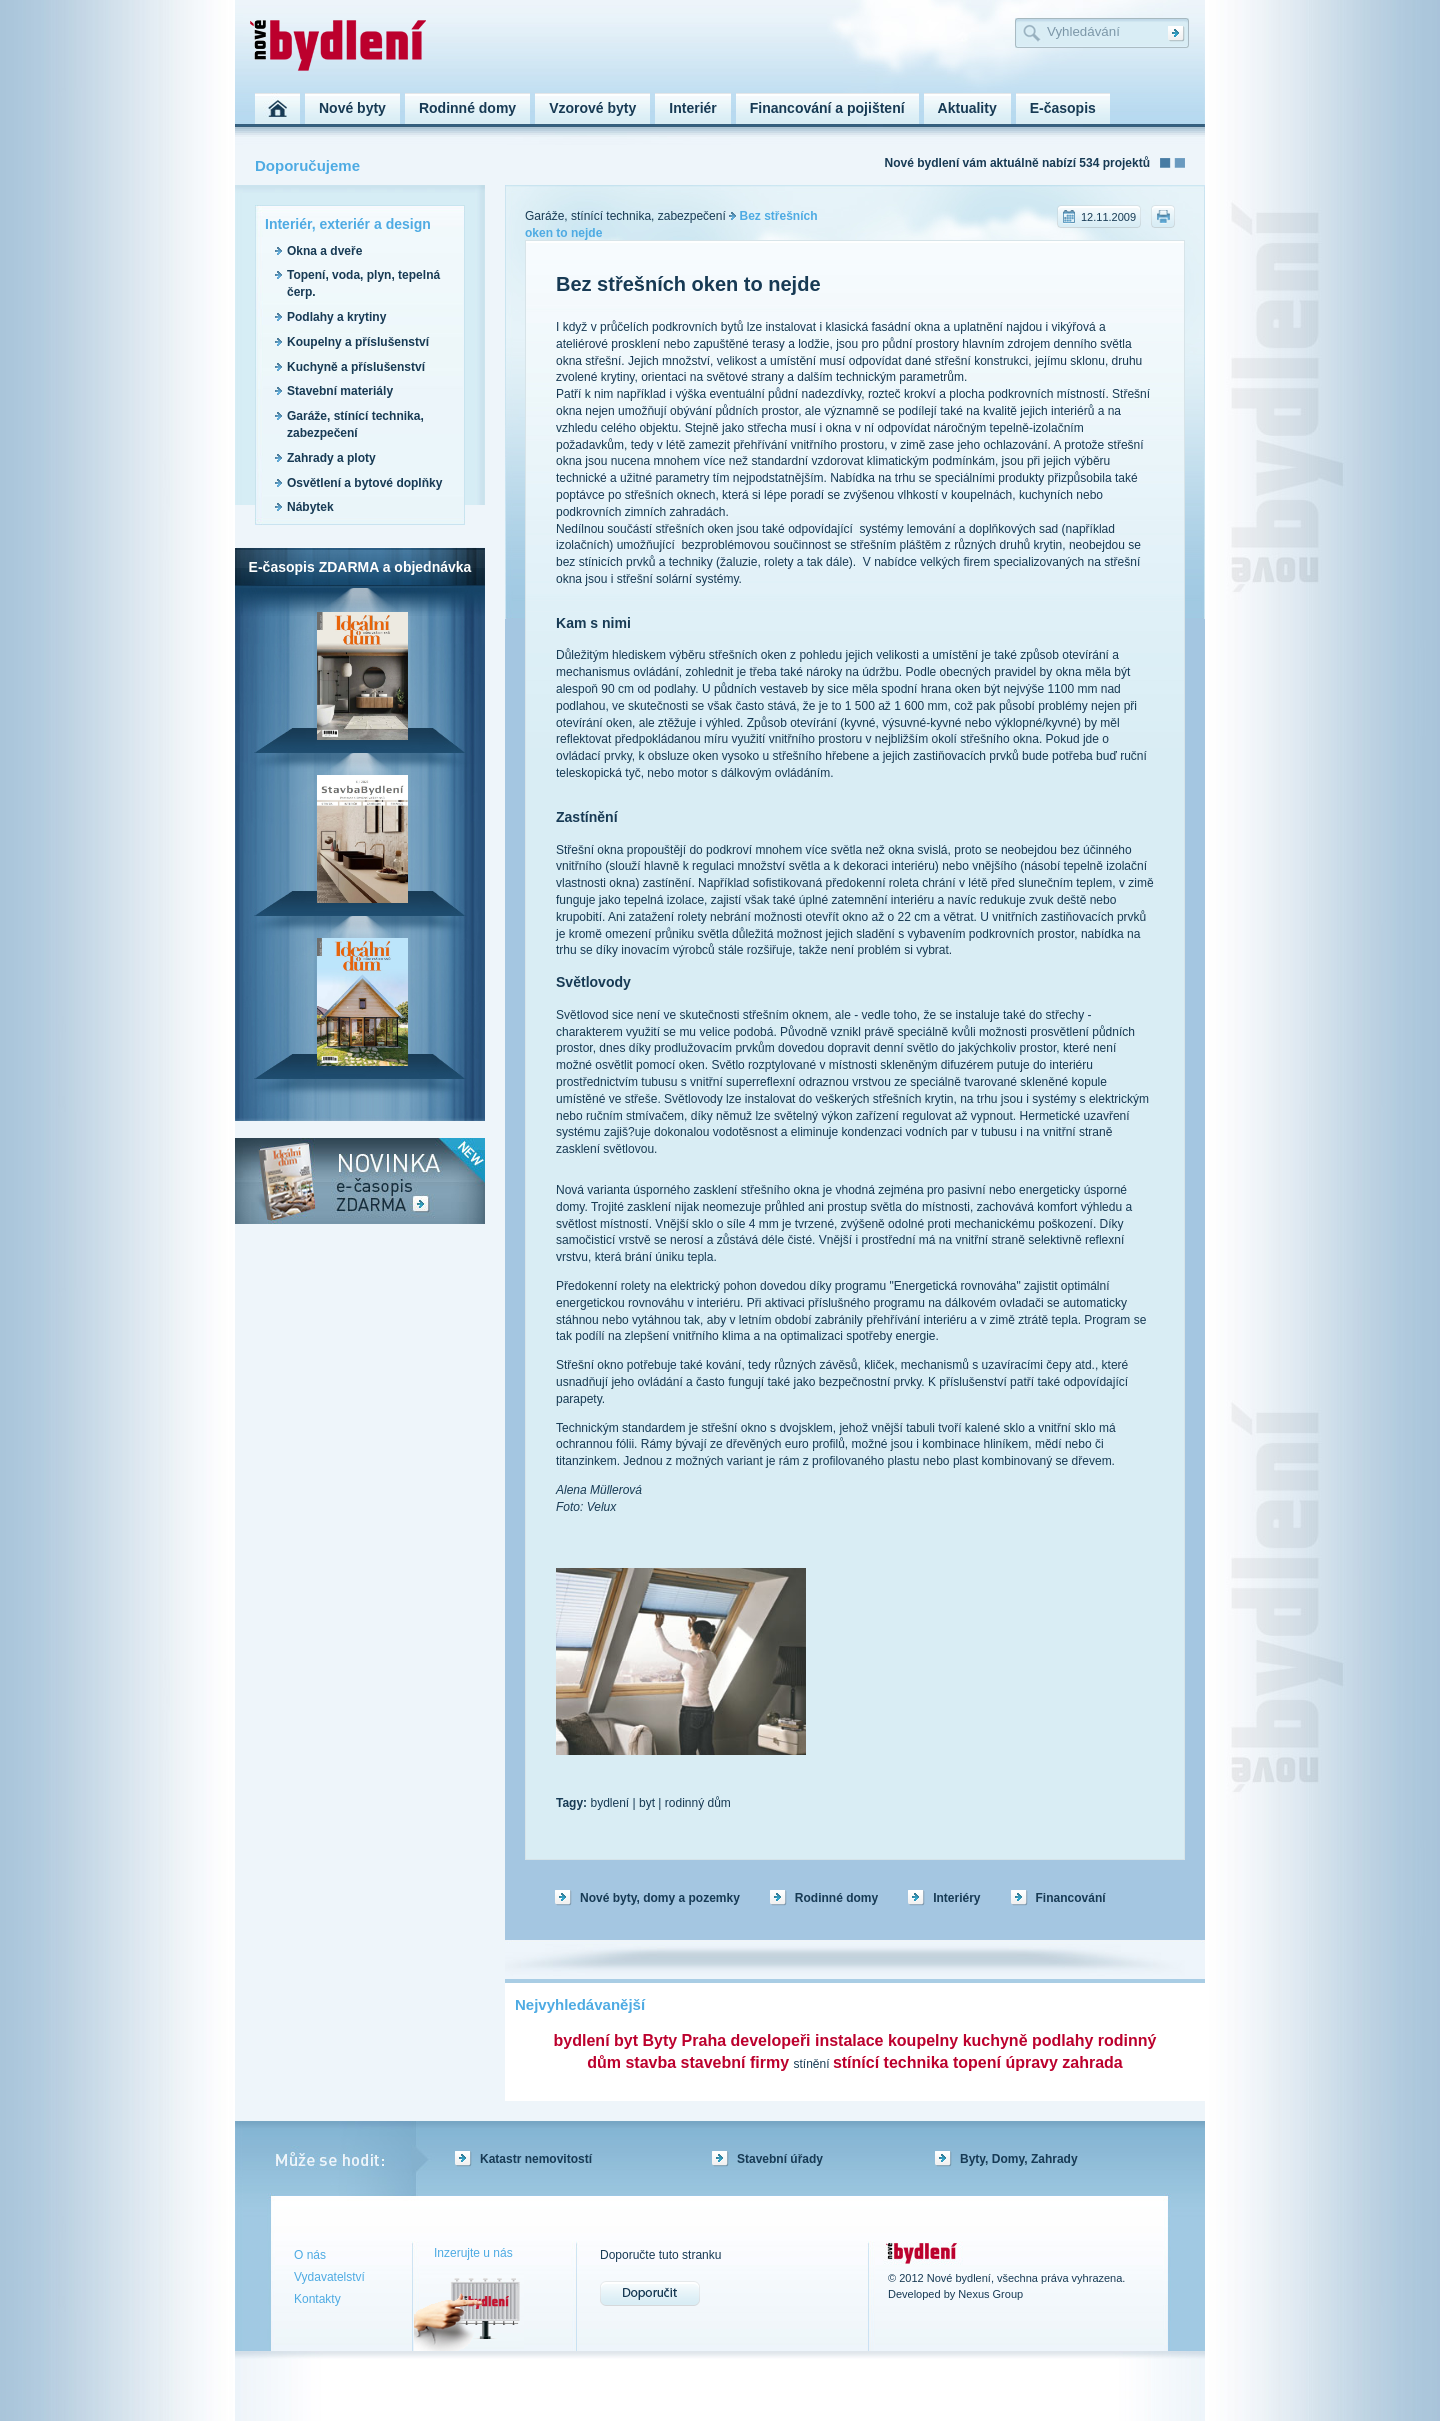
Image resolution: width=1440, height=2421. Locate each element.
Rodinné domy (836, 1898)
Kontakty (317, 2299)
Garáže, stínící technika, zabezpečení (625, 216)
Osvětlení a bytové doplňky (364, 483)
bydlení (609, 1803)
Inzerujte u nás (473, 2253)
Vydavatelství (329, 2277)
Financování (1071, 1898)
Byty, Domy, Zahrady (1019, 2159)
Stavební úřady (780, 2159)
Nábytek (310, 507)
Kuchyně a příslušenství (356, 367)
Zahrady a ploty (331, 458)
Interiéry (956, 1898)
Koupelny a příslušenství (358, 342)
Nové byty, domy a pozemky (660, 1898)
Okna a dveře (324, 251)
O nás (310, 2255)
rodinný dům (698, 1803)
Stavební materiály (340, 391)
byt (647, 1803)
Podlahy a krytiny (336, 317)
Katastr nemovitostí (536, 2159)
